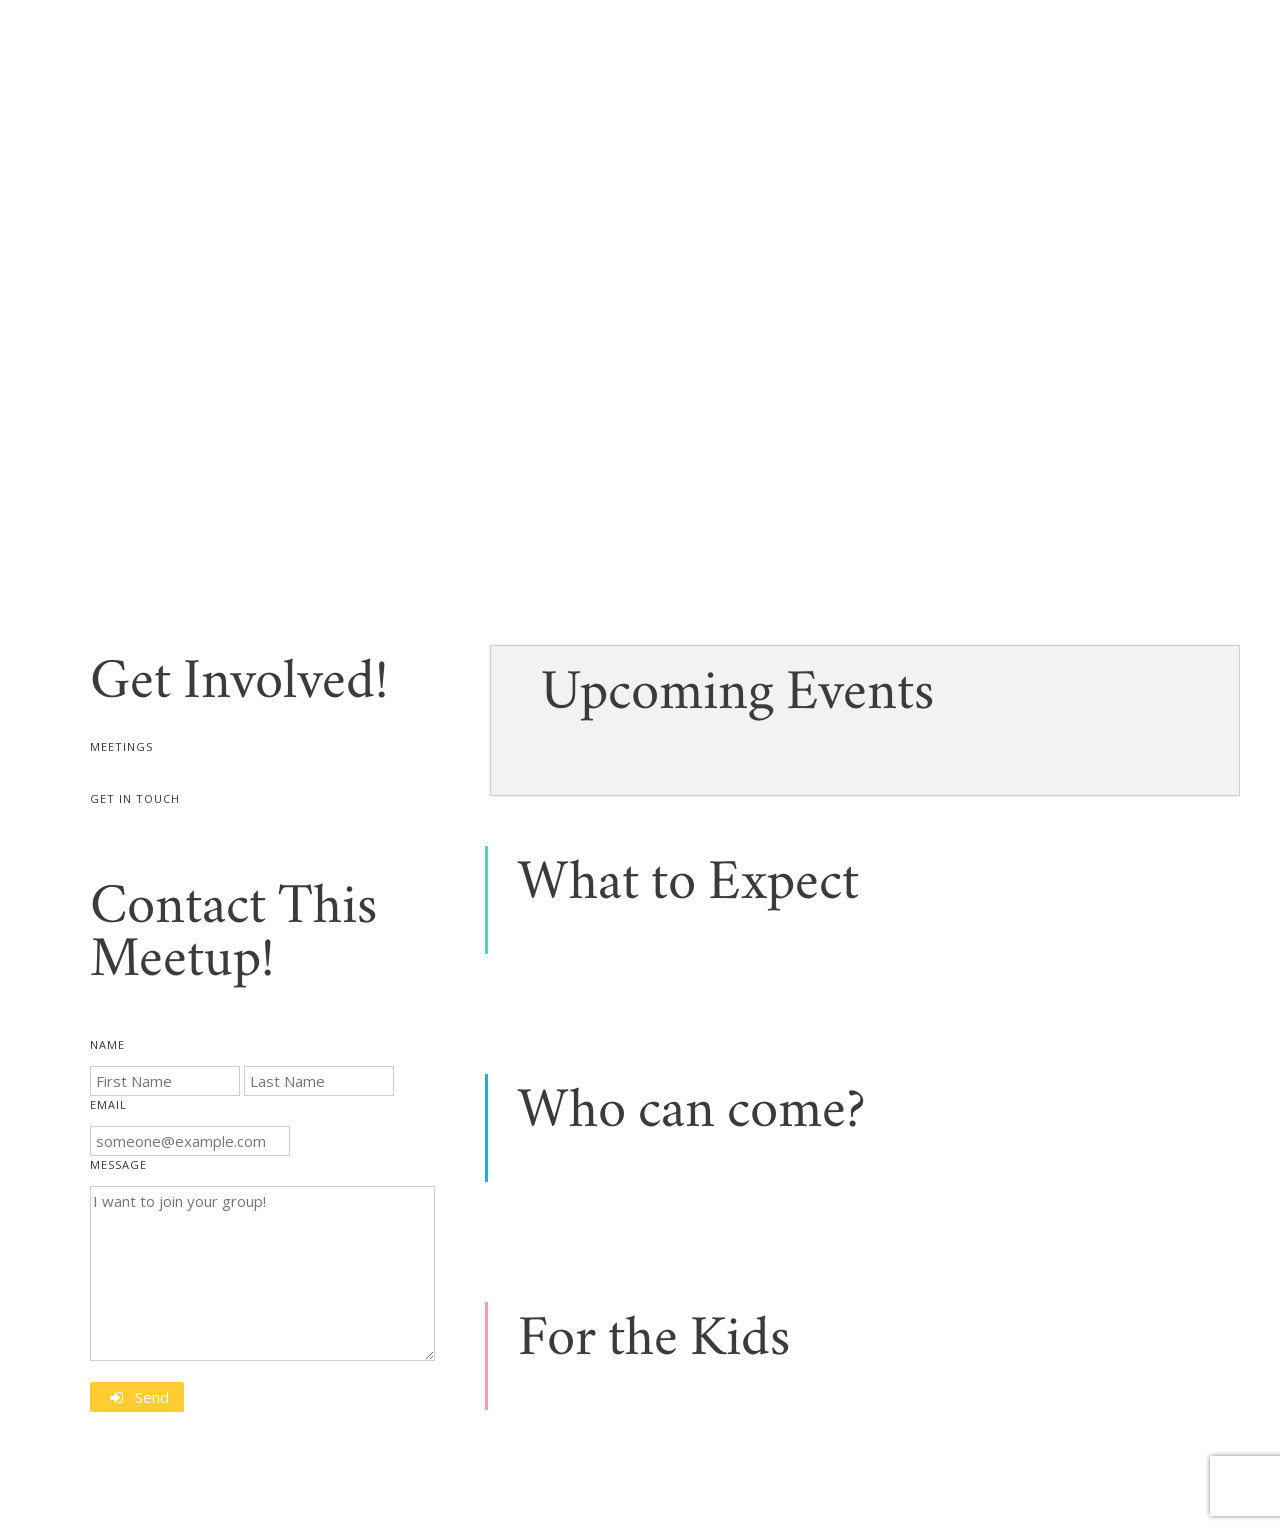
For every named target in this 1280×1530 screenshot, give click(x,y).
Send (152, 1397)
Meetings (121, 746)
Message (118, 1164)
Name (107, 1044)
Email (108, 1104)
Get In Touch (135, 798)
